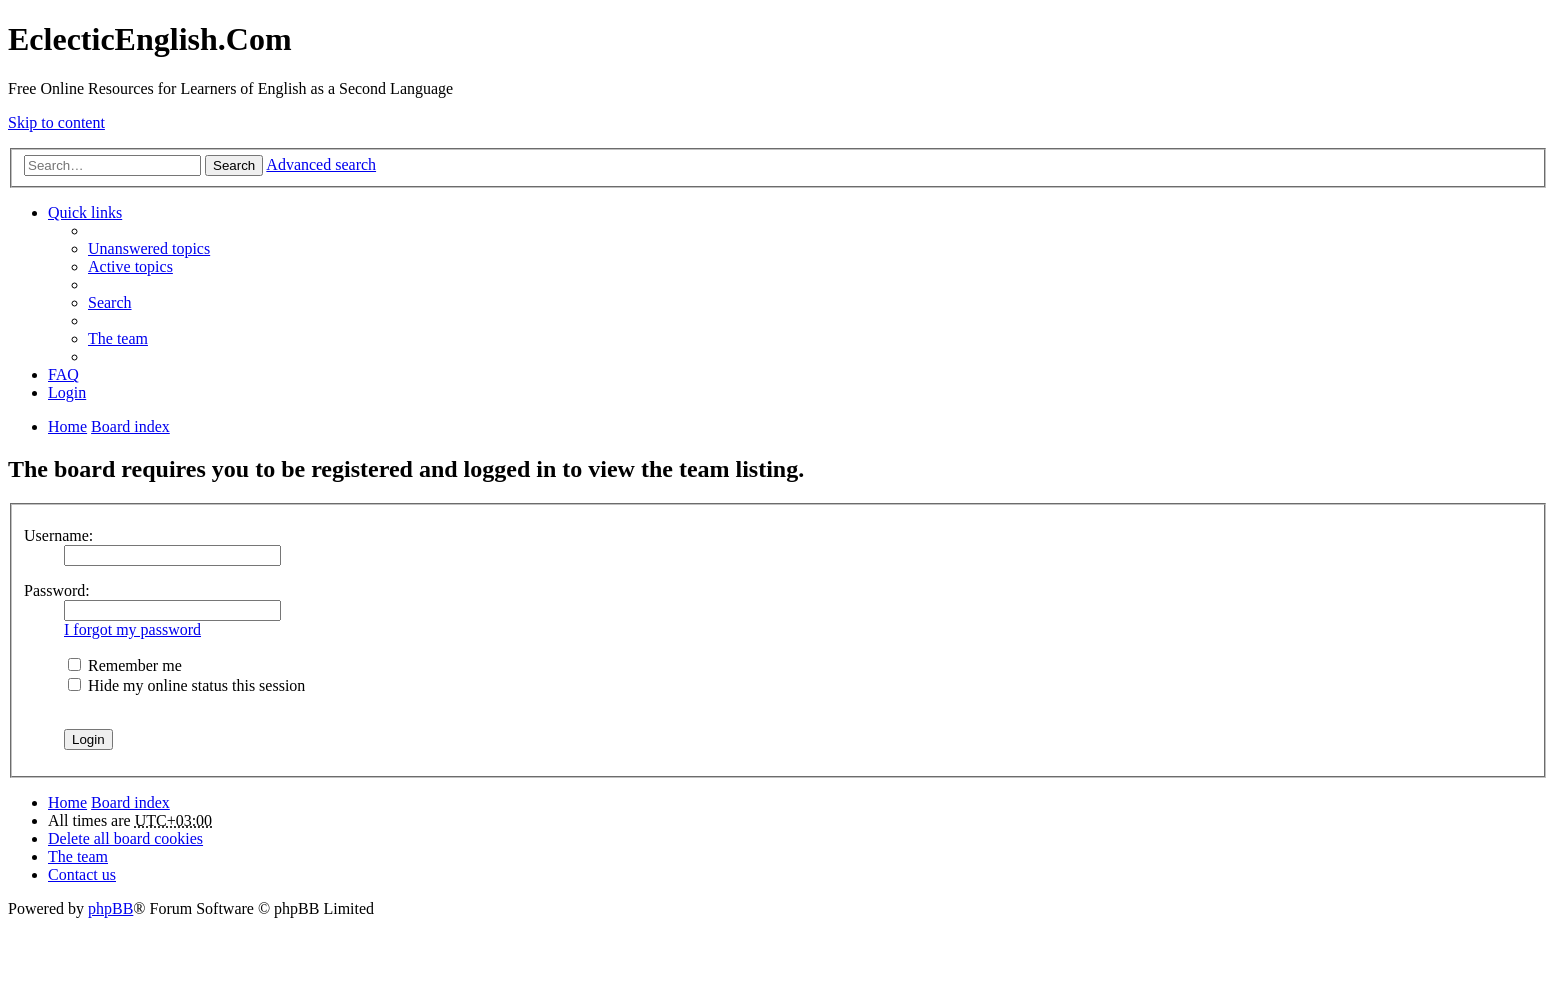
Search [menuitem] (110, 302)
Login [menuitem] (67, 392)
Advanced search (321, 164)
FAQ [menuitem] (63, 374)
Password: (57, 590)
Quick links (85, 212)
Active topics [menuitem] (130, 266)
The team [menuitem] (118, 338)
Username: (58, 535)
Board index (130, 802)
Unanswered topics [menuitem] (149, 248)
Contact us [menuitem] (82, 874)
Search (234, 165)
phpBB (110, 908)
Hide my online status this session (186, 685)
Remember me (125, 665)
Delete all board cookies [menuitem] (125, 838)
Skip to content (56, 122)
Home (67, 802)
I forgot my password (132, 629)
